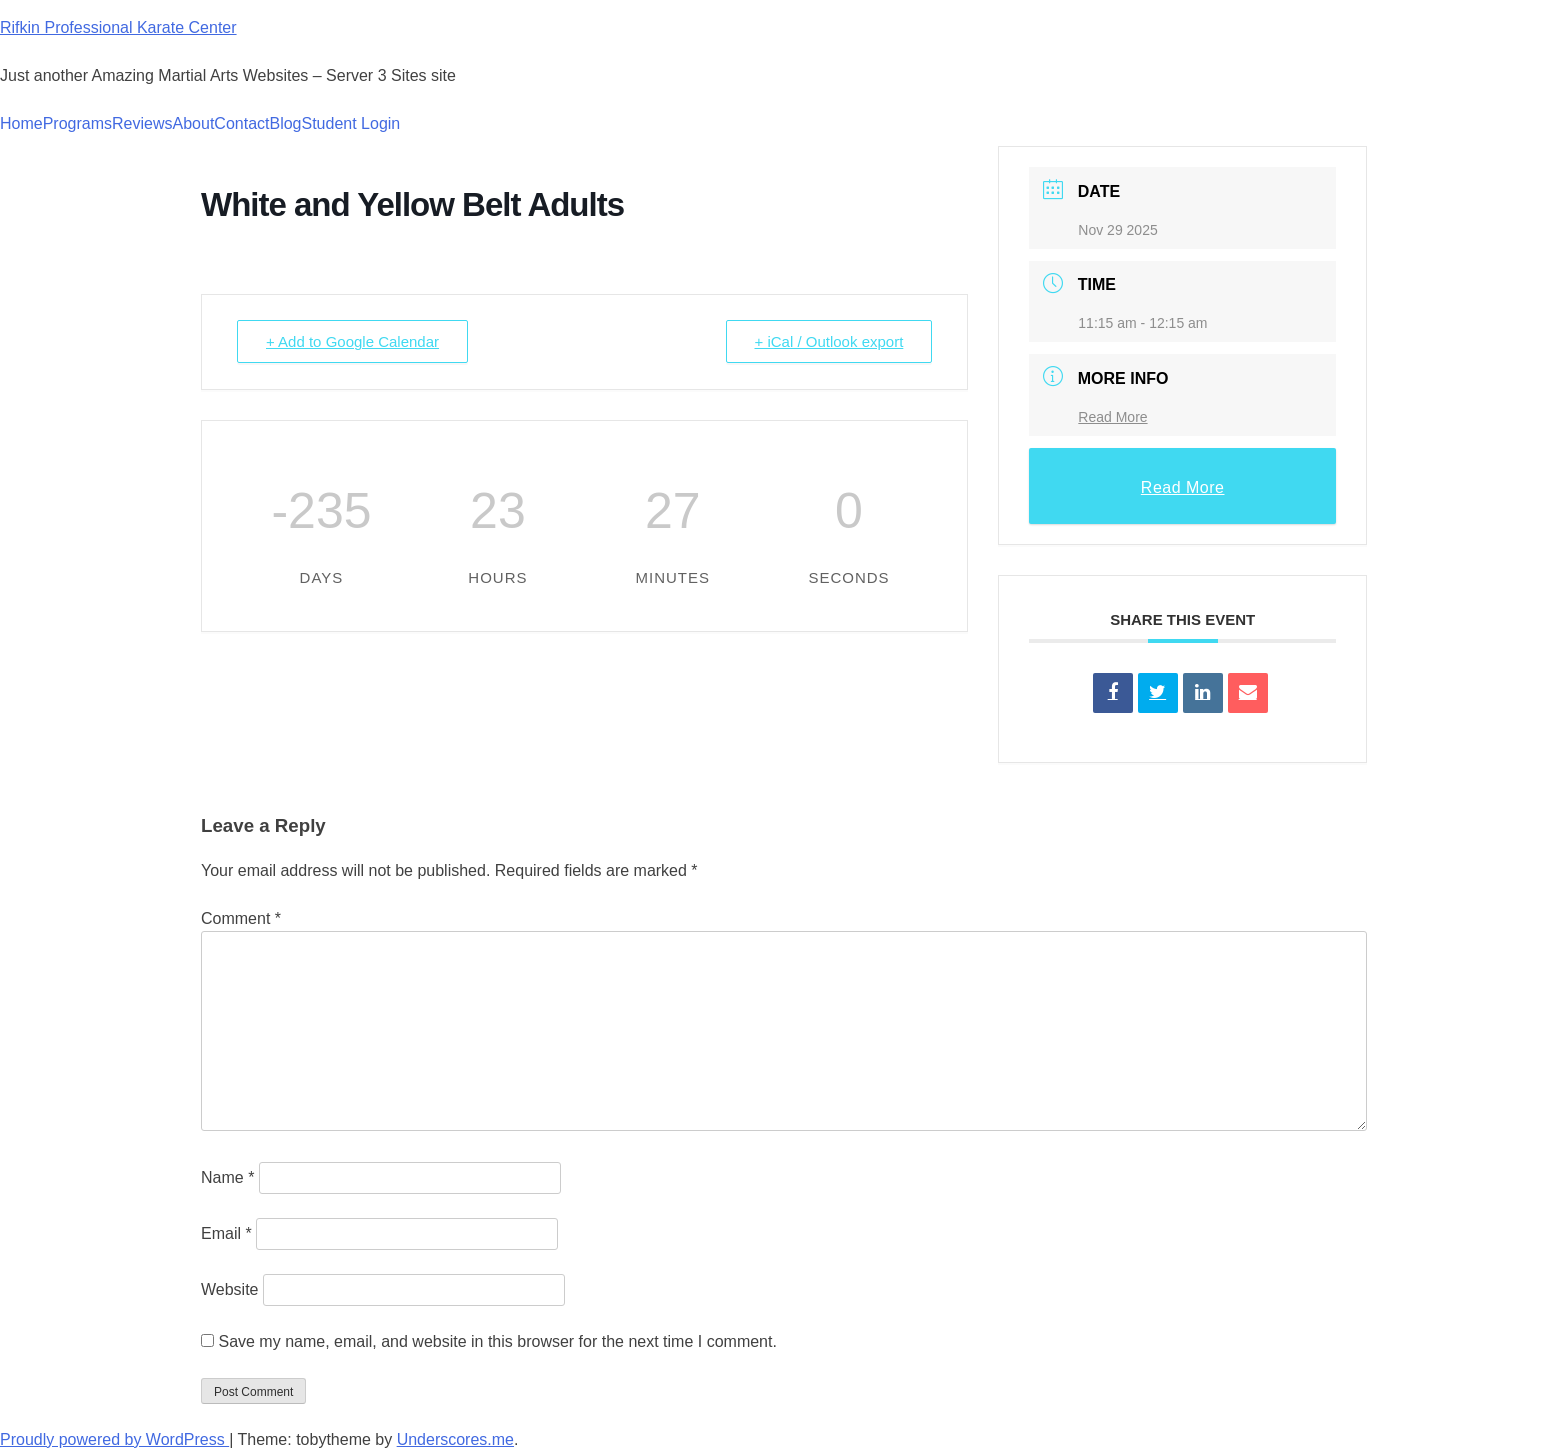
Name (227, 1177)
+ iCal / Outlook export (829, 341)
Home (21, 123)
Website (230, 1289)
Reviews (142, 123)
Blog (285, 123)
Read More (1112, 417)
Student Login (351, 123)
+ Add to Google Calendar (352, 341)
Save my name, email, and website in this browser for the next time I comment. (497, 1341)
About (194, 123)
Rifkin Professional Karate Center (118, 27)
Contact (241, 123)
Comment (241, 918)
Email (226, 1233)
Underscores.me (455, 1439)
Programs (77, 123)
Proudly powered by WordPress (114, 1439)
